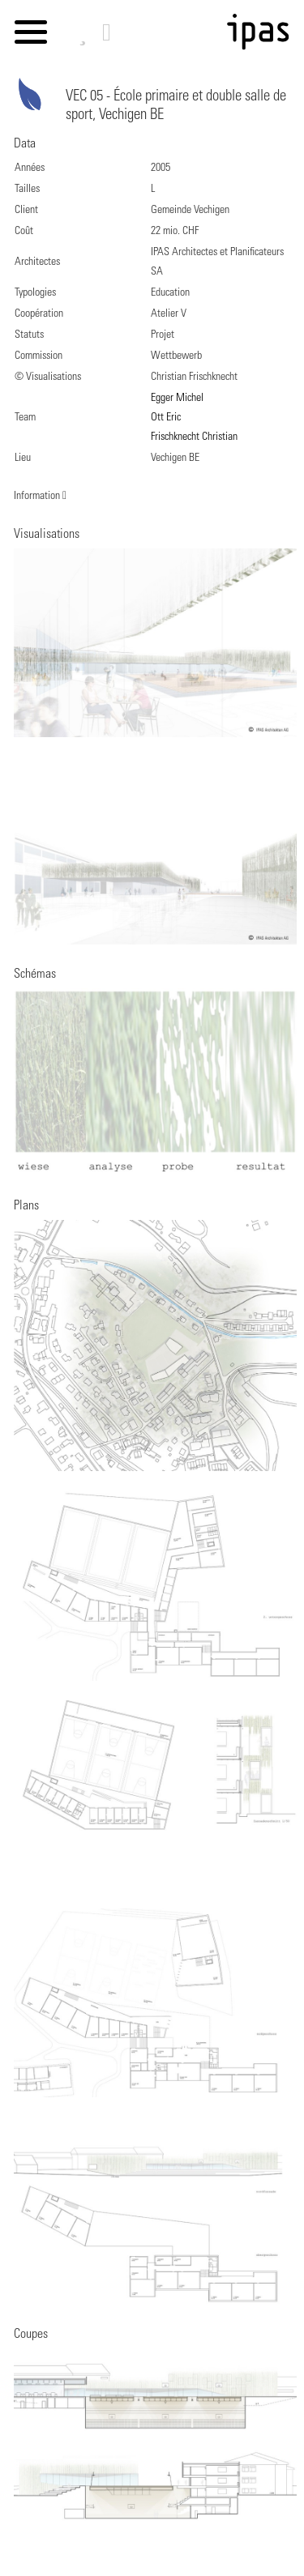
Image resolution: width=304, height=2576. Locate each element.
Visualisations (46, 534)
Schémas (35, 974)
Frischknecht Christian (194, 437)
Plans (26, 1206)
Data (25, 144)
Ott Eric (166, 418)
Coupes (31, 2334)
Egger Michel (177, 398)
